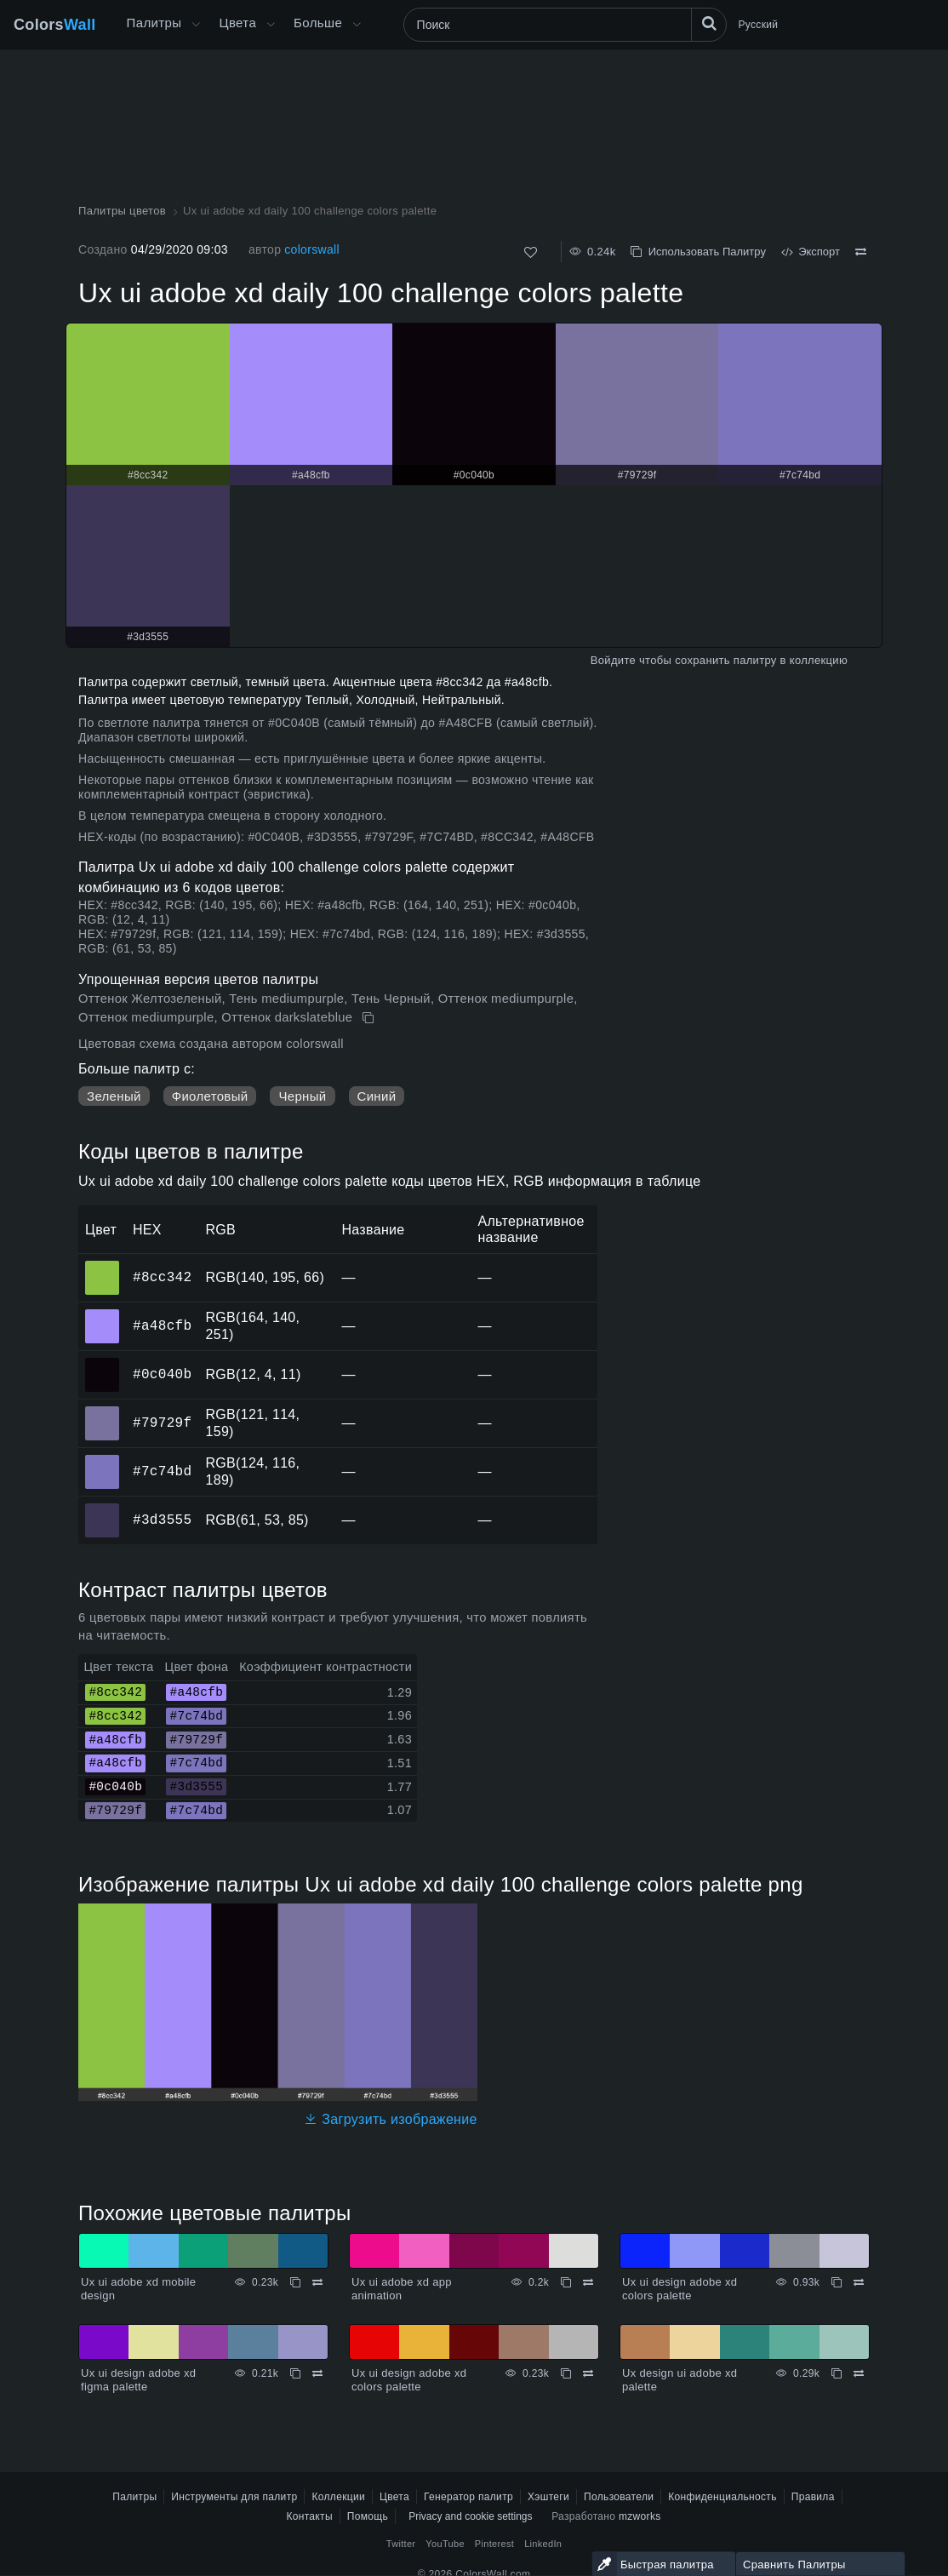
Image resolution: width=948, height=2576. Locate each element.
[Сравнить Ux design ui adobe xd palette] (858, 2373)
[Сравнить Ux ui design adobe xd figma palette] (317, 2373)
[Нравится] (530, 252)
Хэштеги (548, 2497)
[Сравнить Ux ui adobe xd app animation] (588, 2282)
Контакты (309, 2516)
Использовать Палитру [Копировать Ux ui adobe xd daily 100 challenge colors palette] (698, 251)
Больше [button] (318, 22)
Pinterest (494, 2544)
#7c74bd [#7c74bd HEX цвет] (102, 1460)
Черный (302, 1096)
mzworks (640, 2516)
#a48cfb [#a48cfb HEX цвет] (102, 1314)
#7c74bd (162, 1471)
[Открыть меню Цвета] (270, 24)
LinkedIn (543, 2544)
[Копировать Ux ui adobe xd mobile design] (295, 2282)
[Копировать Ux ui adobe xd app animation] (566, 2282)
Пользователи (619, 2497)
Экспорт (810, 251)
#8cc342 (162, 1277)
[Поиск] (565, 25)
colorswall (312, 249)
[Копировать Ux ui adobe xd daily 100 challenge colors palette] (370, 1018)
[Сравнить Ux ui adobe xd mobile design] (317, 2282)
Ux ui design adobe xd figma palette (138, 2380)
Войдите (613, 660)
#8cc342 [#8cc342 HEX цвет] (102, 1266)
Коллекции (338, 2497)
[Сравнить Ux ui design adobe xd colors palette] (858, 2282)
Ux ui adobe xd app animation (401, 2288)
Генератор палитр (468, 2497)
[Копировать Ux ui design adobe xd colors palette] (836, 2282)
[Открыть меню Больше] (196, 24)
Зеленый (114, 1096)
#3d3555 (162, 1519)
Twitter (401, 2544)
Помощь (367, 2516)
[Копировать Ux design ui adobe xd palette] (836, 2373)
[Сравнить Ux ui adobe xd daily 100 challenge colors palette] (861, 252)
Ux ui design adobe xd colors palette (679, 2288)
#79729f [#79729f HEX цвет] (102, 1411)
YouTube (444, 2544)
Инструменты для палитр (234, 2497)
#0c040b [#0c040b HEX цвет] (102, 1363)
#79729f (162, 1422)
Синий (377, 1096)
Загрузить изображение (390, 2119)
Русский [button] (759, 25)
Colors (55, 24)
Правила (813, 2497)
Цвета (237, 22)
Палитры (154, 22)
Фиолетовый (210, 1096)
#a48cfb (162, 1325)
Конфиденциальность (722, 2497)
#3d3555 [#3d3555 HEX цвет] (102, 1508)
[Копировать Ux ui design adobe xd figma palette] (295, 2373)
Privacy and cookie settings (470, 2516)
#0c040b (162, 1374)
